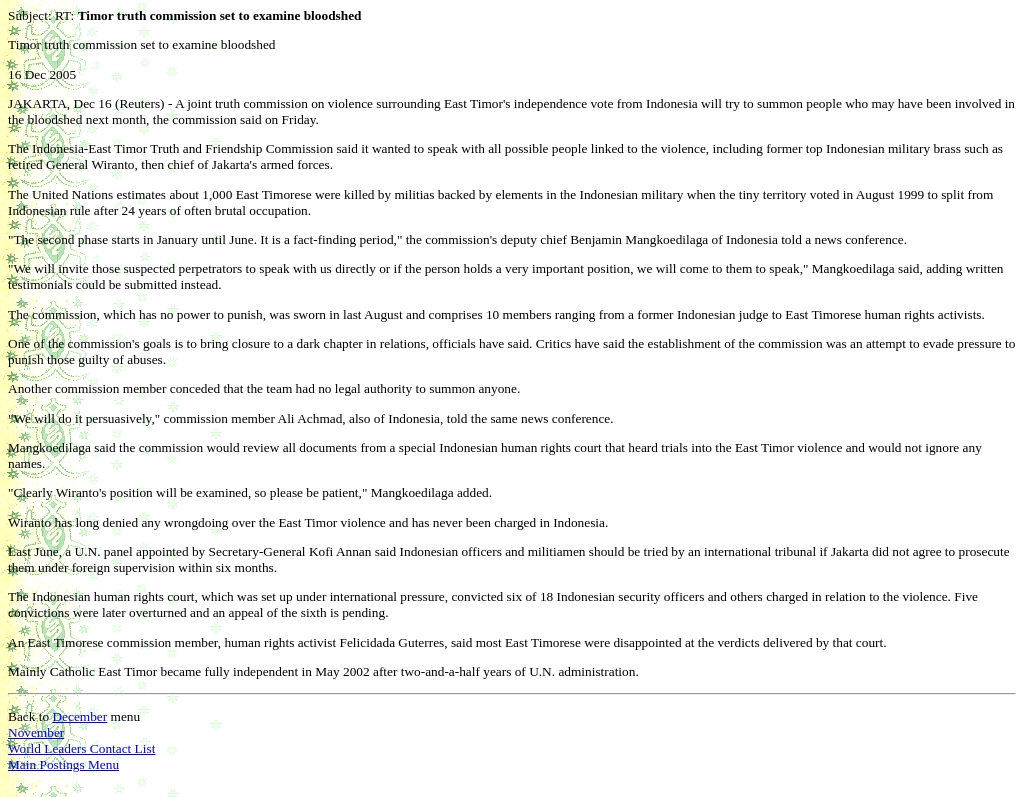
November (36, 732)
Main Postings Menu (63, 764)
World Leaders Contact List (81, 748)
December (79, 716)
